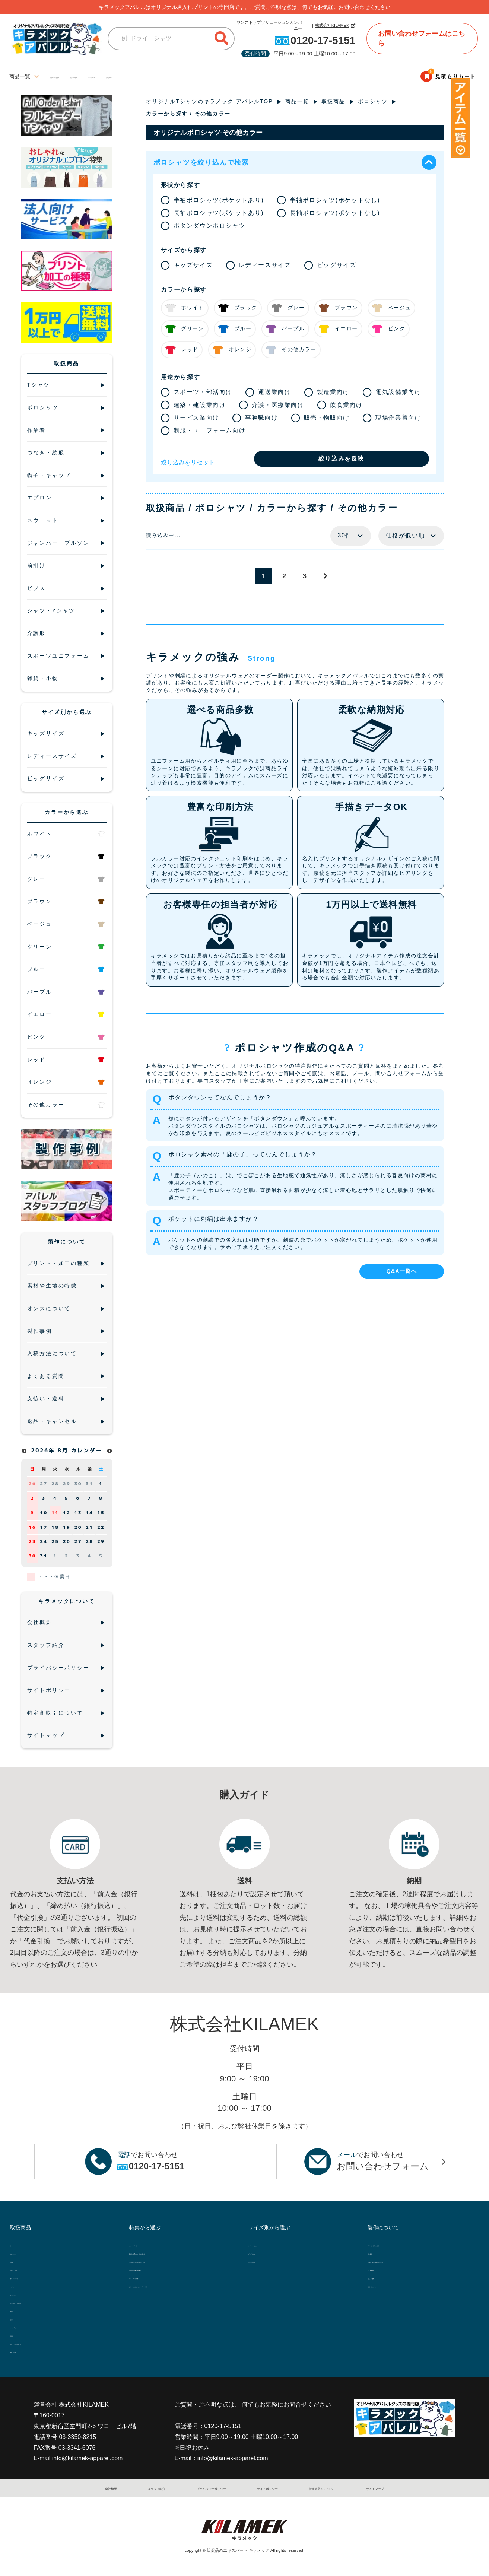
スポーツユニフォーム (36, 2343)
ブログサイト (203, 76)
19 (66, 1527)
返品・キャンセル (388, 2285)
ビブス (18, 2318)
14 (89, 1512)
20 (78, 1527)
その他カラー (212, 114)
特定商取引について (317, 2488)
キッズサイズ (161, 76)
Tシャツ (19, 2245)
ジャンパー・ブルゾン (36, 2302)
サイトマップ (368, 2488)
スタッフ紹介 (153, 2488)
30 (78, 1483)
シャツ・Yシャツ (30, 2326)
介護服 (18, 2335)
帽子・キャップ (28, 2277)
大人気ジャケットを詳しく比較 (165, 2261)
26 (32, 1483)
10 (43, 1512)
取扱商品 (333, 101)
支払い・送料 (383, 2277)
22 (101, 1527)
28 (55, 1483)
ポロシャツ (373, 101)
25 (55, 1541)
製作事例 (378, 2253)
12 (66, 1512)
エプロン (20, 2285)
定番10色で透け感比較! (156, 2269)
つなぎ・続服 (25, 2269)
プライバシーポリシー (207, 2488)
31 (89, 1483)
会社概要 (115, 2488)
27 (43, 1483)
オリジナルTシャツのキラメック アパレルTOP (209, 101)
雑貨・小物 (23, 2351)
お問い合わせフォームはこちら (421, 38)
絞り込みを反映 (341, 458)
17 (43, 1527)
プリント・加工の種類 (394, 2245)
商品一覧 (297, 101)
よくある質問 (383, 2269)
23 (32, 1541)
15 (101, 1512)
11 (55, 1512)
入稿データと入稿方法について (404, 2261)
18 (55, 1527)
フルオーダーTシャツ (154, 2245)
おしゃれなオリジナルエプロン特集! (171, 2285)
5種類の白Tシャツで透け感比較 (166, 2253)
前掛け (18, 2310)
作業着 (18, 2261)
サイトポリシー (263, 2488)
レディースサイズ (71, 76)
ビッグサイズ (118, 76)
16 (32, 1527)
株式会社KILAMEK (332, 25)
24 (43, 1541)
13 (78, 1512)
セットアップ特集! (150, 2277)
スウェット (23, 2294)
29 (66, 1483)
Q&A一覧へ (402, 1271)
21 (89, 1527)
